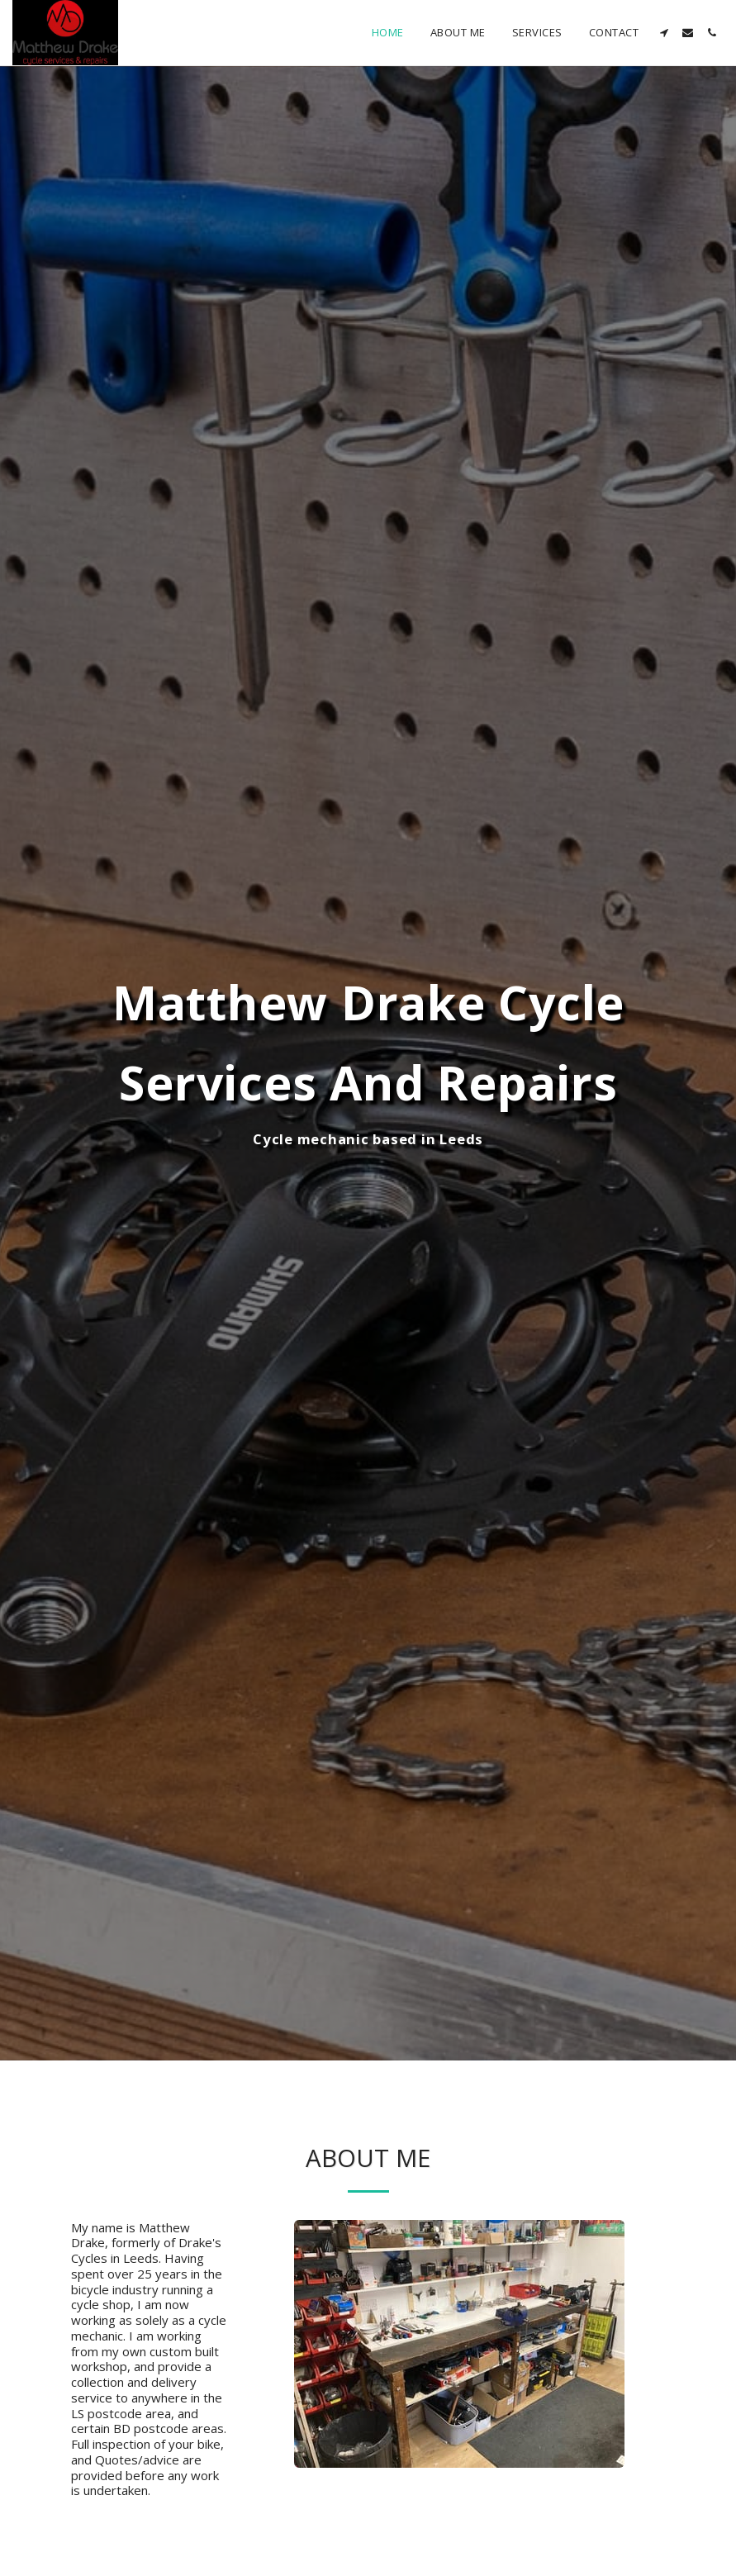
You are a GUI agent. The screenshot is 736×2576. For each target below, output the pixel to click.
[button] (664, 32)
